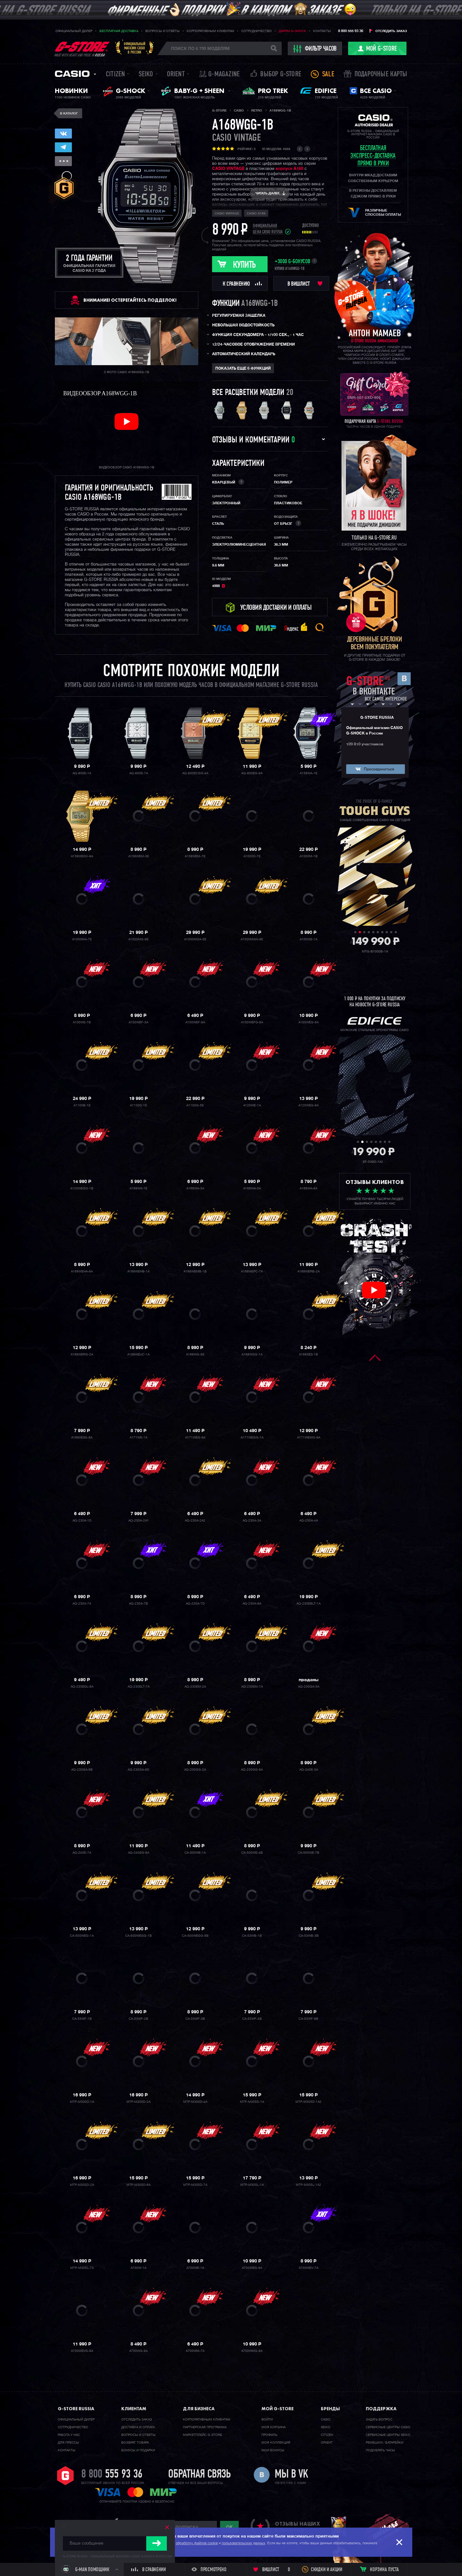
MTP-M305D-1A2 (308, 2101)
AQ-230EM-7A (252, 1686)
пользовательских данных (243, 2543)
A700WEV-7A (308, 2268)
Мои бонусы (272, 2450)
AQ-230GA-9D (138, 1769)
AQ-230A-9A (252, 1603)
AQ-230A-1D (82, 1520)
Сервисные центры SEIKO (388, 2435)
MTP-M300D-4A (195, 2101)
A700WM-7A (195, 2351)
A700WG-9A (138, 2351)
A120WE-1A (252, 1105)
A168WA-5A (252, 1188)
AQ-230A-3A (252, 1520)
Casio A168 (256, 213)
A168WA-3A (195, 1188)
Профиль (269, 2435)
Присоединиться (379, 769)
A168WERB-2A (308, 1271)
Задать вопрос (379, 2419)
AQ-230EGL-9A (82, 1686)
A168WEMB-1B (195, 1271)
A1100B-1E (81, 1105)
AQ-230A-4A (308, 1520)
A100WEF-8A (195, 1022)
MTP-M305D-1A (252, 2101)
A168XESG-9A (81, 1437)
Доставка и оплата (138, 2427)
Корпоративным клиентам (210, 31)
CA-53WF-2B (138, 2018)
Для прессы (68, 2442)
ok (229, 2527)
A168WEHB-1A (138, 1271)
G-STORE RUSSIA (377, 718)
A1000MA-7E (82, 939)
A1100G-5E (195, 1105)
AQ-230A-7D (195, 1603)
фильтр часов (315, 49)
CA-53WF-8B (308, 2018)
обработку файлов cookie (197, 2543)
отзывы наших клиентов (297, 2527)
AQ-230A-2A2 (195, 1520)
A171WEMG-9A (308, 1437)
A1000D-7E (252, 856)
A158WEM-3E (138, 856)
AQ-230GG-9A (252, 1769)
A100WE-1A (308, 939)
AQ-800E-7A (138, 773)
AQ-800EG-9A (251, 773)
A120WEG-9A (308, 1105)
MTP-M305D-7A (195, 2184)
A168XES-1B (308, 1354)
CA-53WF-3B (195, 2018)
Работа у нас (69, 2435)
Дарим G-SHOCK (292, 31)
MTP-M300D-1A (82, 2101)
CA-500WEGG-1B (138, 1935)
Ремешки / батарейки (384, 2442)
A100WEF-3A (138, 1022)
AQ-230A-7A (82, 1603)
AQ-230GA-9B (82, 1769)
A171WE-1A (138, 1437)
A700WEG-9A (252, 2268)
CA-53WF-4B (252, 2018)
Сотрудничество (256, 31)
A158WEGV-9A (82, 856)
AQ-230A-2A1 (138, 1520)
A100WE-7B (82, 1022)
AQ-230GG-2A (195, 1769)
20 (289, 393)
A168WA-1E (138, 1188)
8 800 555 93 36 (350, 31)
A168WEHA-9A (82, 1271)
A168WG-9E (195, 1354)
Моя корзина (273, 2427)
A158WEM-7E (195, 856)
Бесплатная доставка (118, 31)
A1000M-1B (309, 856)
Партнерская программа (205, 2427)
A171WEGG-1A (252, 1437)
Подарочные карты (381, 74)
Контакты (322, 31)
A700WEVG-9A (82, 2351)
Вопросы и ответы (162, 31)
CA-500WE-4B (252, 1852)
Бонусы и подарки (138, 2450)
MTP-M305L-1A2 (308, 2184)
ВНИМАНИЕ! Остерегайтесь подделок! (129, 300)
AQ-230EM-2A (195, 1686)
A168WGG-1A (252, 1354)
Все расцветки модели (248, 393)
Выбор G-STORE (280, 74)
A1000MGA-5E (195, 939)
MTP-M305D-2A (82, 2184)
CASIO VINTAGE (228, 169)
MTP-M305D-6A (138, 2184)
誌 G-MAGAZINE (220, 74)
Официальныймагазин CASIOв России (134, 48)
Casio (72, 74)
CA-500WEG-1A (82, 1935)
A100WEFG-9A (252, 1022)
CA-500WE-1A (195, 1852)
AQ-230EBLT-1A (308, 1603)
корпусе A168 (289, 169)
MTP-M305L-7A (82, 2268)
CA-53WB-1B (252, 1935)
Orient (176, 74)
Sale (328, 74)
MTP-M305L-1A (252, 2184)
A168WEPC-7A (252, 1271)
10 (396, 932)
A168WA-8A (308, 1188)
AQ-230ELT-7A (139, 1686)
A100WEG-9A (308, 1022)
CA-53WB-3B (309, 1935)
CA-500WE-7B (308, 1852)
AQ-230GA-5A (308, 1686)
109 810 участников (364, 744)
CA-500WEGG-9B (195, 1935)
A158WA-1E (308, 773)
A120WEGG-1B (81, 1188)
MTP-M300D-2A (138, 2101)
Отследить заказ (391, 31)
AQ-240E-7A (82, 1852)
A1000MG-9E (138, 939)
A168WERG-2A (82, 1354)
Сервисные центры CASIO (388, 2427)
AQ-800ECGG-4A (195, 773)
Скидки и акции (326, 2570)
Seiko (146, 74)
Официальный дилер (74, 31)
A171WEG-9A (195, 1437)
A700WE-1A (195, 2268)
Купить (244, 265)
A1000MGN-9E (252, 939)
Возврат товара (135, 2442)
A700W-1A (138, 2268)
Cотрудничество (73, 2427)
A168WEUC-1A (138, 1354)
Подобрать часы (380, 2450)
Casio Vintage (236, 138)
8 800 (111, 2475)
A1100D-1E (138, 1105)
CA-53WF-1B (82, 2018)
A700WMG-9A (251, 2351)
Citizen (115, 74)
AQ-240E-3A (308, 1769)
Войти (267, 2419)
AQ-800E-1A (82, 773)
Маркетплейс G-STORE (202, 2435)
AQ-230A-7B (138, 1603)
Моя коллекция (275, 2442)
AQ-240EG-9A (138, 1852)
